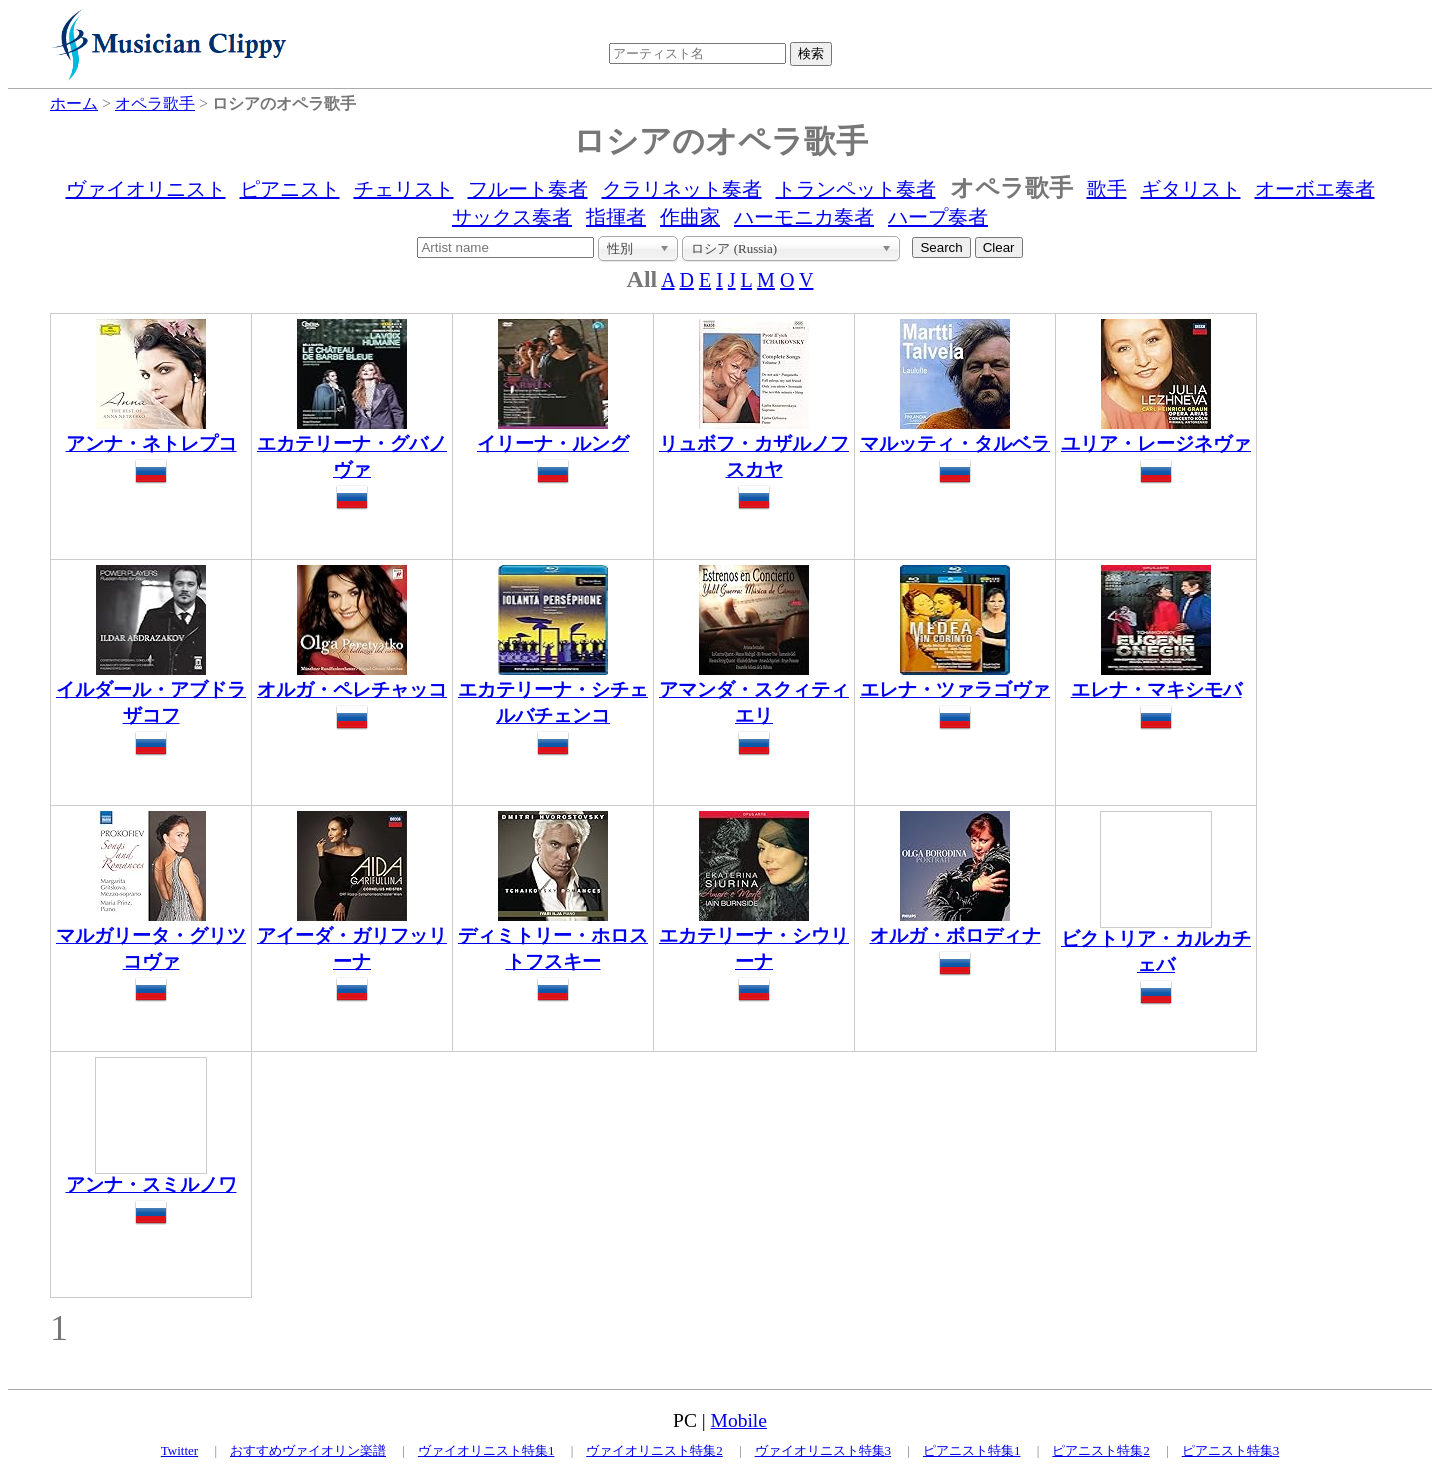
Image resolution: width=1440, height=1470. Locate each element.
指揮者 (616, 217)
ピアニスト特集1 (972, 1450)
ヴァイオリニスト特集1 (486, 1450)
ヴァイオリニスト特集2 (654, 1450)
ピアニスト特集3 (1231, 1450)
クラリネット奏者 (682, 189)
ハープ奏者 (938, 217)
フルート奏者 (528, 189)
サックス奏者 (512, 217)
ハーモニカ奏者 (804, 217)
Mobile (739, 1420)
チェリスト (404, 189)
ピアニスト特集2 (1101, 1450)
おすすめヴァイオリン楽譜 (308, 1450)
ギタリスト (1191, 189)
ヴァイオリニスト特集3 (823, 1450)
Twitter (179, 1450)
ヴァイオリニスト (146, 189)
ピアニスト (290, 189)
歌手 (1107, 189)
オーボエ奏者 (1315, 189)
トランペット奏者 (856, 189)
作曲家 (690, 217)
